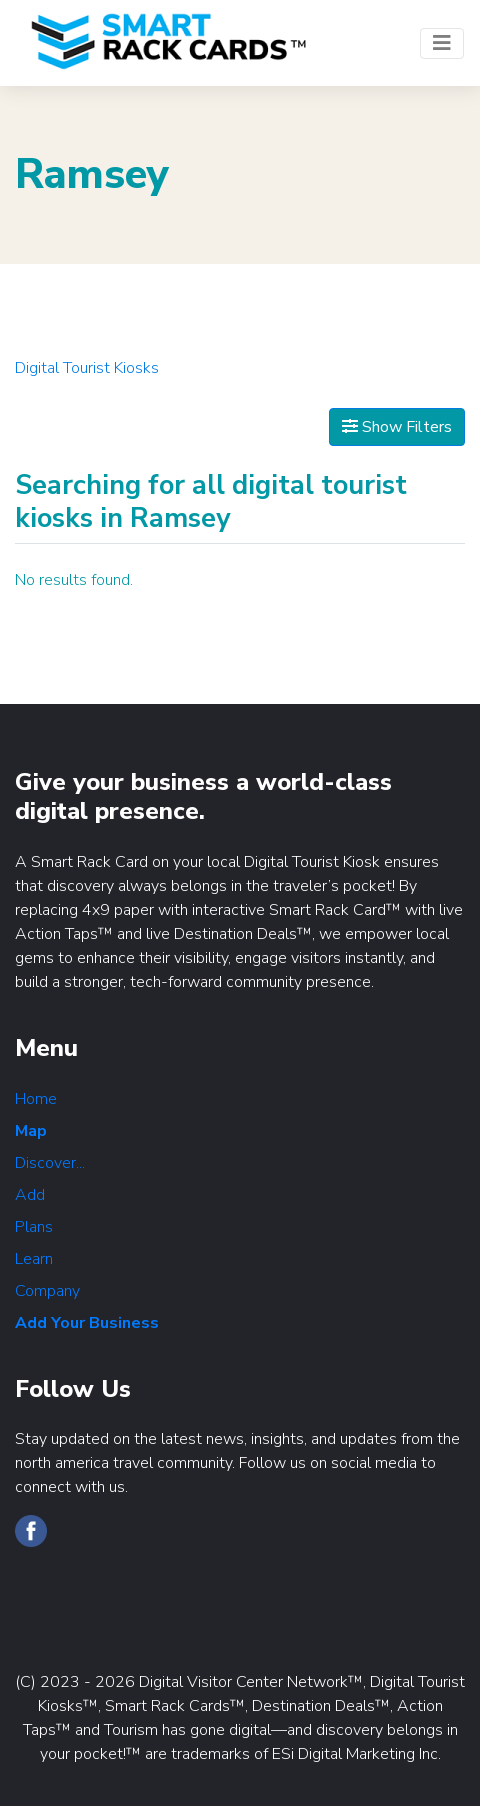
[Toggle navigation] (442, 43)
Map (31, 1131)
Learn (34, 1259)
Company (47, 1291)
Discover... (50, 1163)
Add (30, 1195)
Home (36, 1099)
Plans (34, 1227)
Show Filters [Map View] (397, 427)
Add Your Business (87, 1323)
